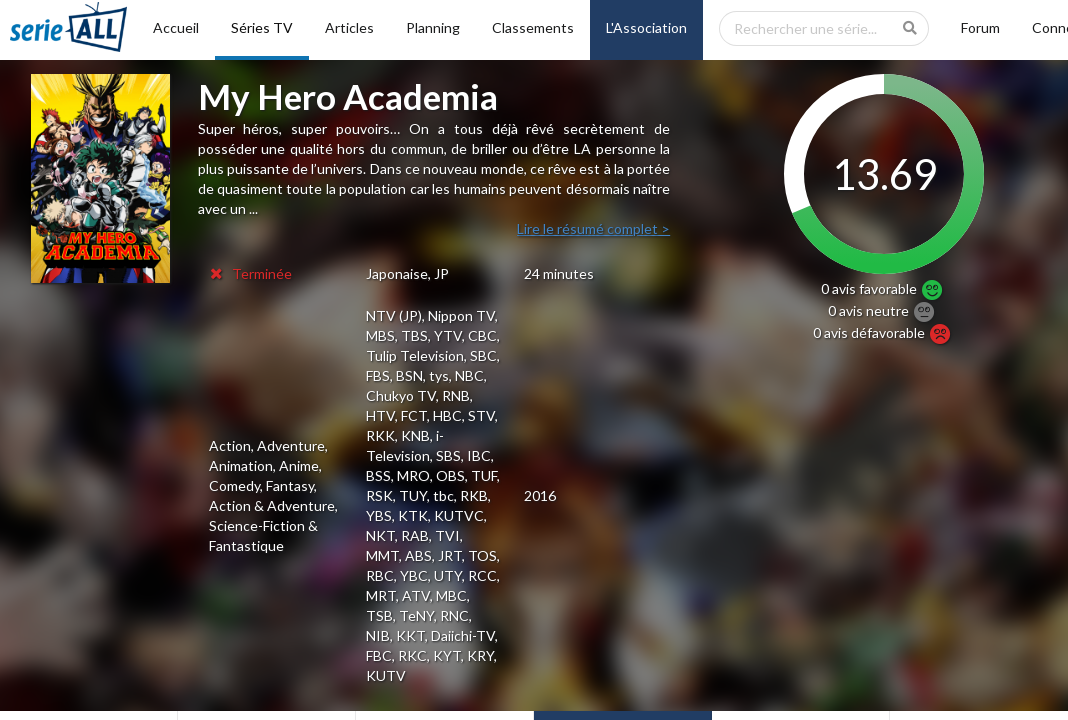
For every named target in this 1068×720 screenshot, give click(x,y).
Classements (533, 27)
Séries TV (262, 27)
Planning (433, 27)
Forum (980, 27)
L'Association (646, 27)
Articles (349, 27)
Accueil (176, 27)
